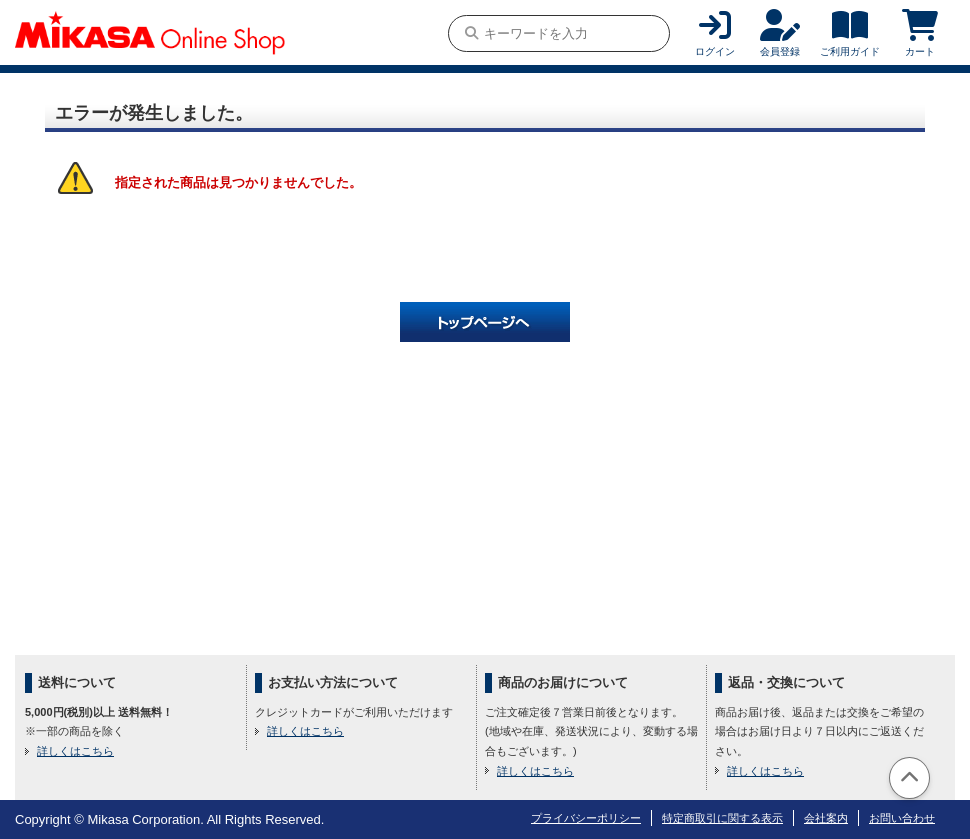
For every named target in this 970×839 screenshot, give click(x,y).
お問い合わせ (902, 818)
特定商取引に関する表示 (722, 818)
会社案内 (826, 818)
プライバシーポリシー (586, 818)
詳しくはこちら (75, 751)
